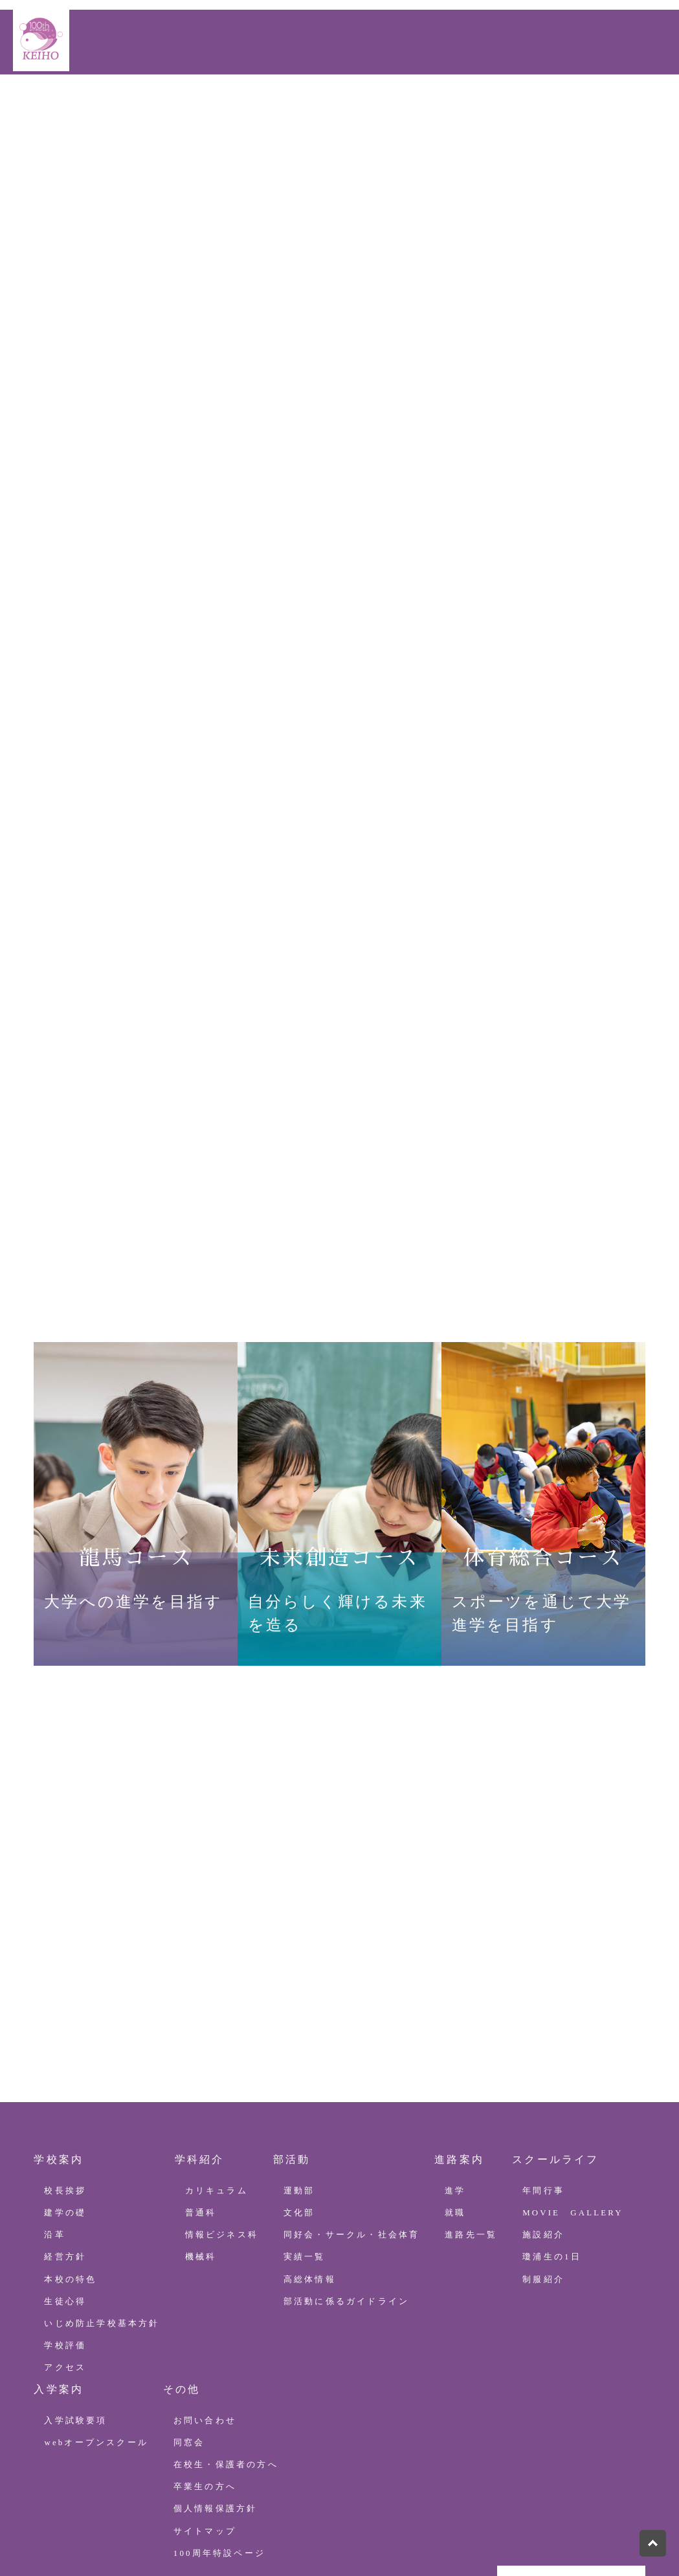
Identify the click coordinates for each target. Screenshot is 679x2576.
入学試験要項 (75, 2302)
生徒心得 (65, 2184)
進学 (455, 2073)
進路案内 (273, 104)
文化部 (299, 2095)
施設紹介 (543, 2117)
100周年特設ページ (534, 104)
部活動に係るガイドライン (346, 2184)
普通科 (201, 2095)
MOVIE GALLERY (572, 2095)
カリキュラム (216, 2073)
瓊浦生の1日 (551, 2139)
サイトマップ (204, 2413)
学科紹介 (156, 104)
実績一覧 (305, 2139)
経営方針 (65, 2139)
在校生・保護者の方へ (225, 2347)
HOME (33, 104)
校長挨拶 (65, 2073)
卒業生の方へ (204, 2369)
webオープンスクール (96, 2325)
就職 (455, 2095)
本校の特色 (70, 2161)
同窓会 (189, 2325)
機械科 (201, 2139)
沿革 (54, 2117)
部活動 (214, 104)
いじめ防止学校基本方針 (101, 2206)
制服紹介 (543, 2161)
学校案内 (90, 104)
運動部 (299, 2073)
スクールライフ (356, 104)
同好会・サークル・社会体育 (352, 2117)
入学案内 (440, 104)
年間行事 (543, 2073)
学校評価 (65, 2228)
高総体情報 (310, 2161)
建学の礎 (65, 2095)
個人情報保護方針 (215, 2391)
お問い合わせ (50, 138)
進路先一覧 (471, 2117)
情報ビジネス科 (221, 2117)
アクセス (65, 2250)
